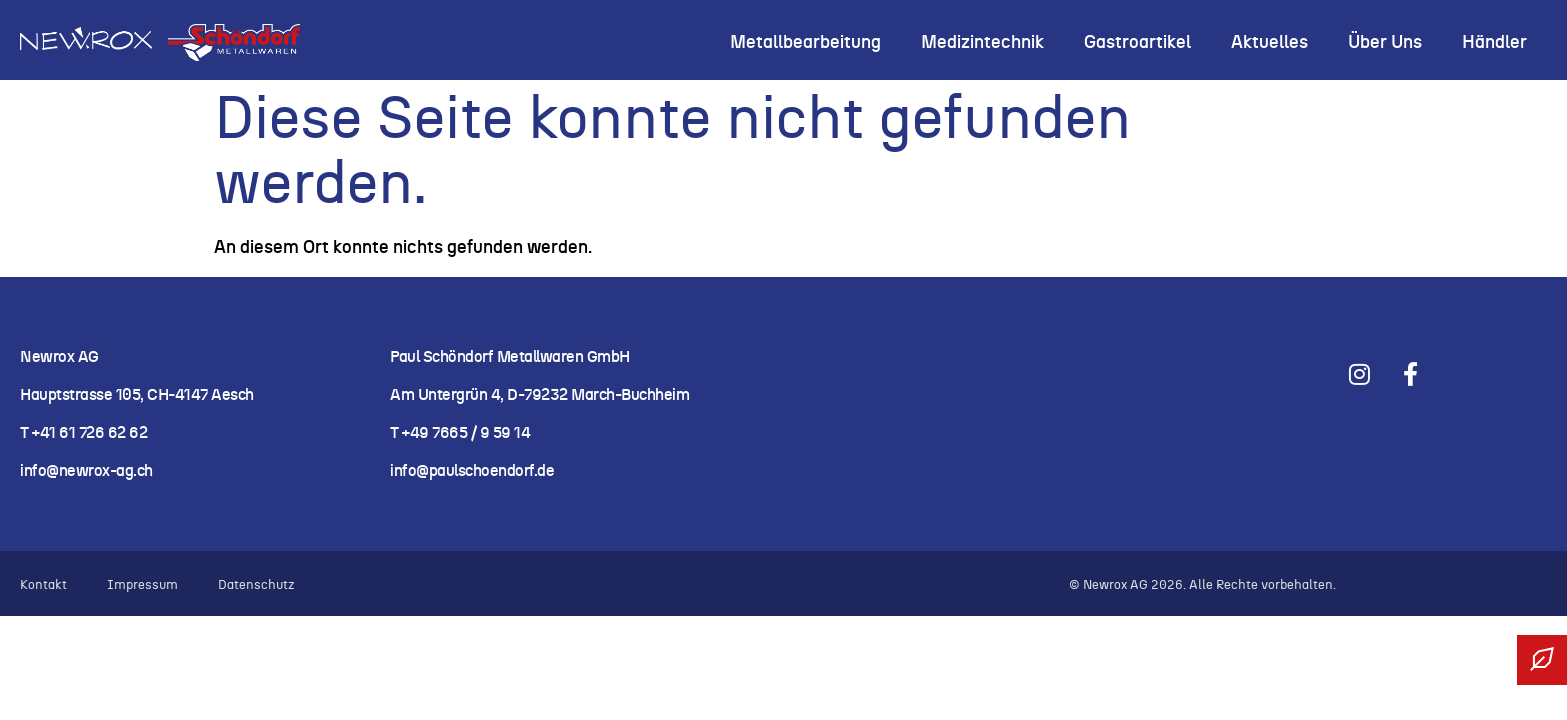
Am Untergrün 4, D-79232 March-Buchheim (539, 395)
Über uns (1385, 43)
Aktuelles (1269, 43)
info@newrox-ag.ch (86, 471)
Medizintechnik (982, 43)
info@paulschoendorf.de (472, 471)
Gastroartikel (1137, 43)
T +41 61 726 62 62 (85, 433)
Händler (1494, 43)
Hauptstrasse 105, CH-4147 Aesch (137, 395)
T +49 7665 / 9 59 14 (460, 433)
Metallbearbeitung (805, 43)
